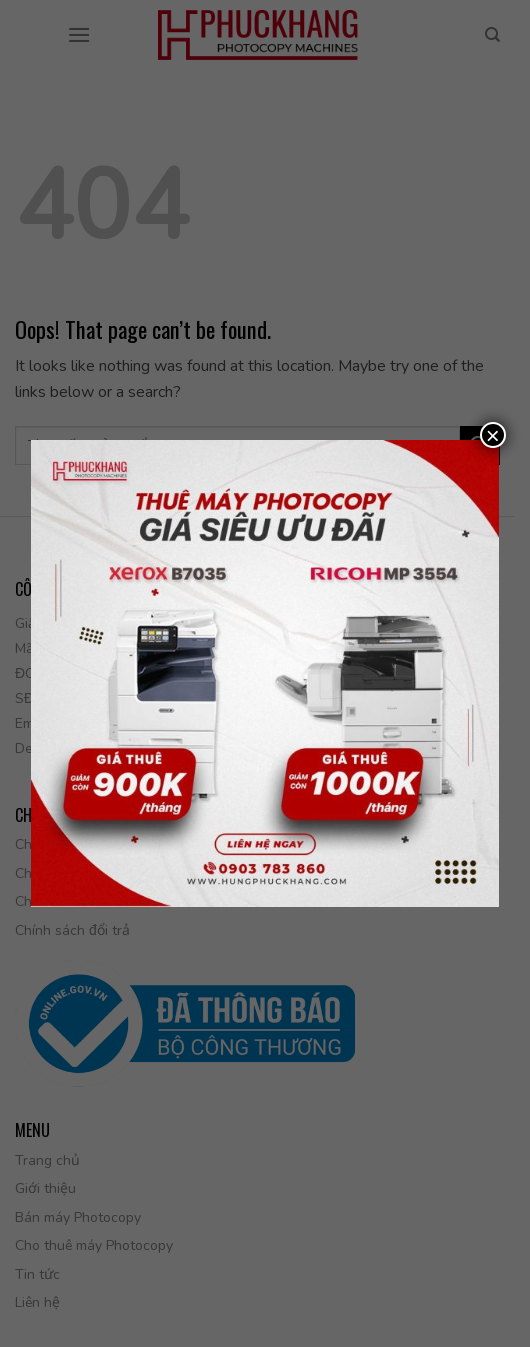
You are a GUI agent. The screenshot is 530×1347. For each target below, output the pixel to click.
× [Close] (493, 435)
